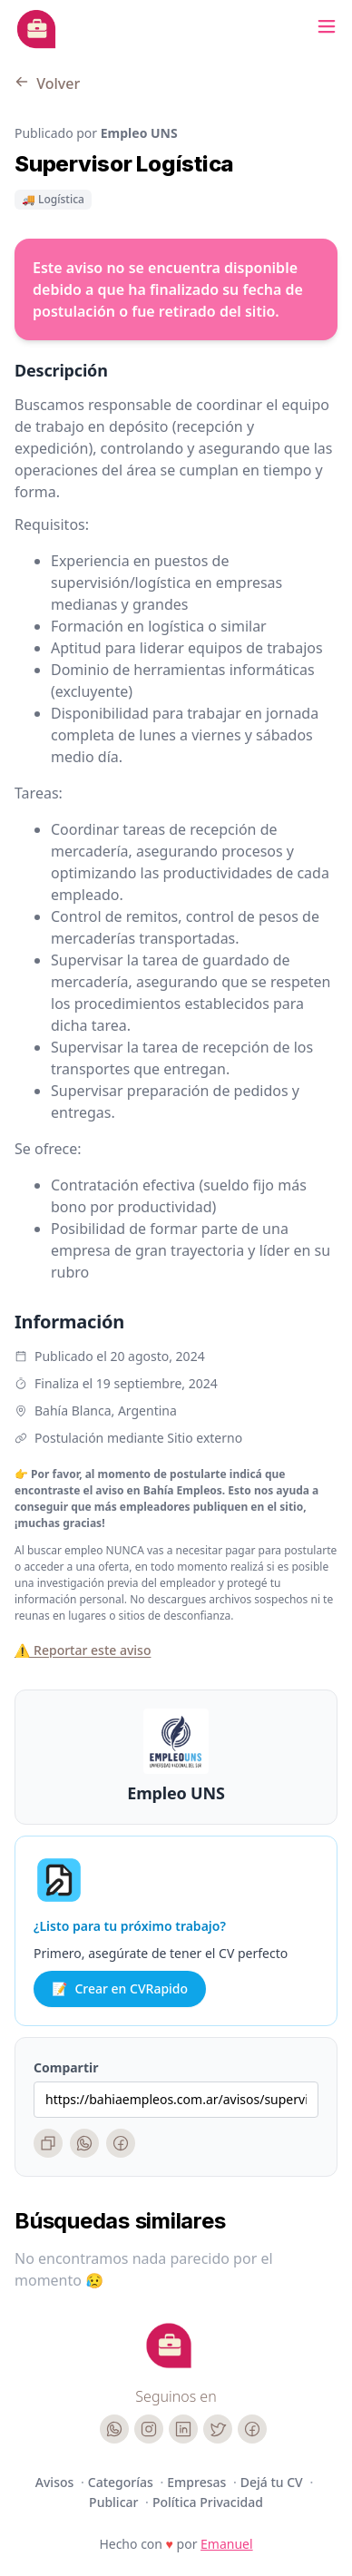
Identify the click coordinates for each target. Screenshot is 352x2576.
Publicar (115, 2502)
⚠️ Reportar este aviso (83, 1650)
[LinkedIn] (183, 2429)
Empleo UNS (175, 1793)
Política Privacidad (207, 2502)
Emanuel (226, 2543)
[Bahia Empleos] (36, 29)
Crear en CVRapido (120, 1989)
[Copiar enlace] (48, 2143)
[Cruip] (168, 2345)
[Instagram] (148, 2429)
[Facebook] (120, 2143)
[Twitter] (217, 2429)
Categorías (122, 2482)
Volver (47, 83)
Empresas (198, 2482)
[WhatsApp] (84, 2143)
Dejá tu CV (273, 2482)
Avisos (56, 2482)
